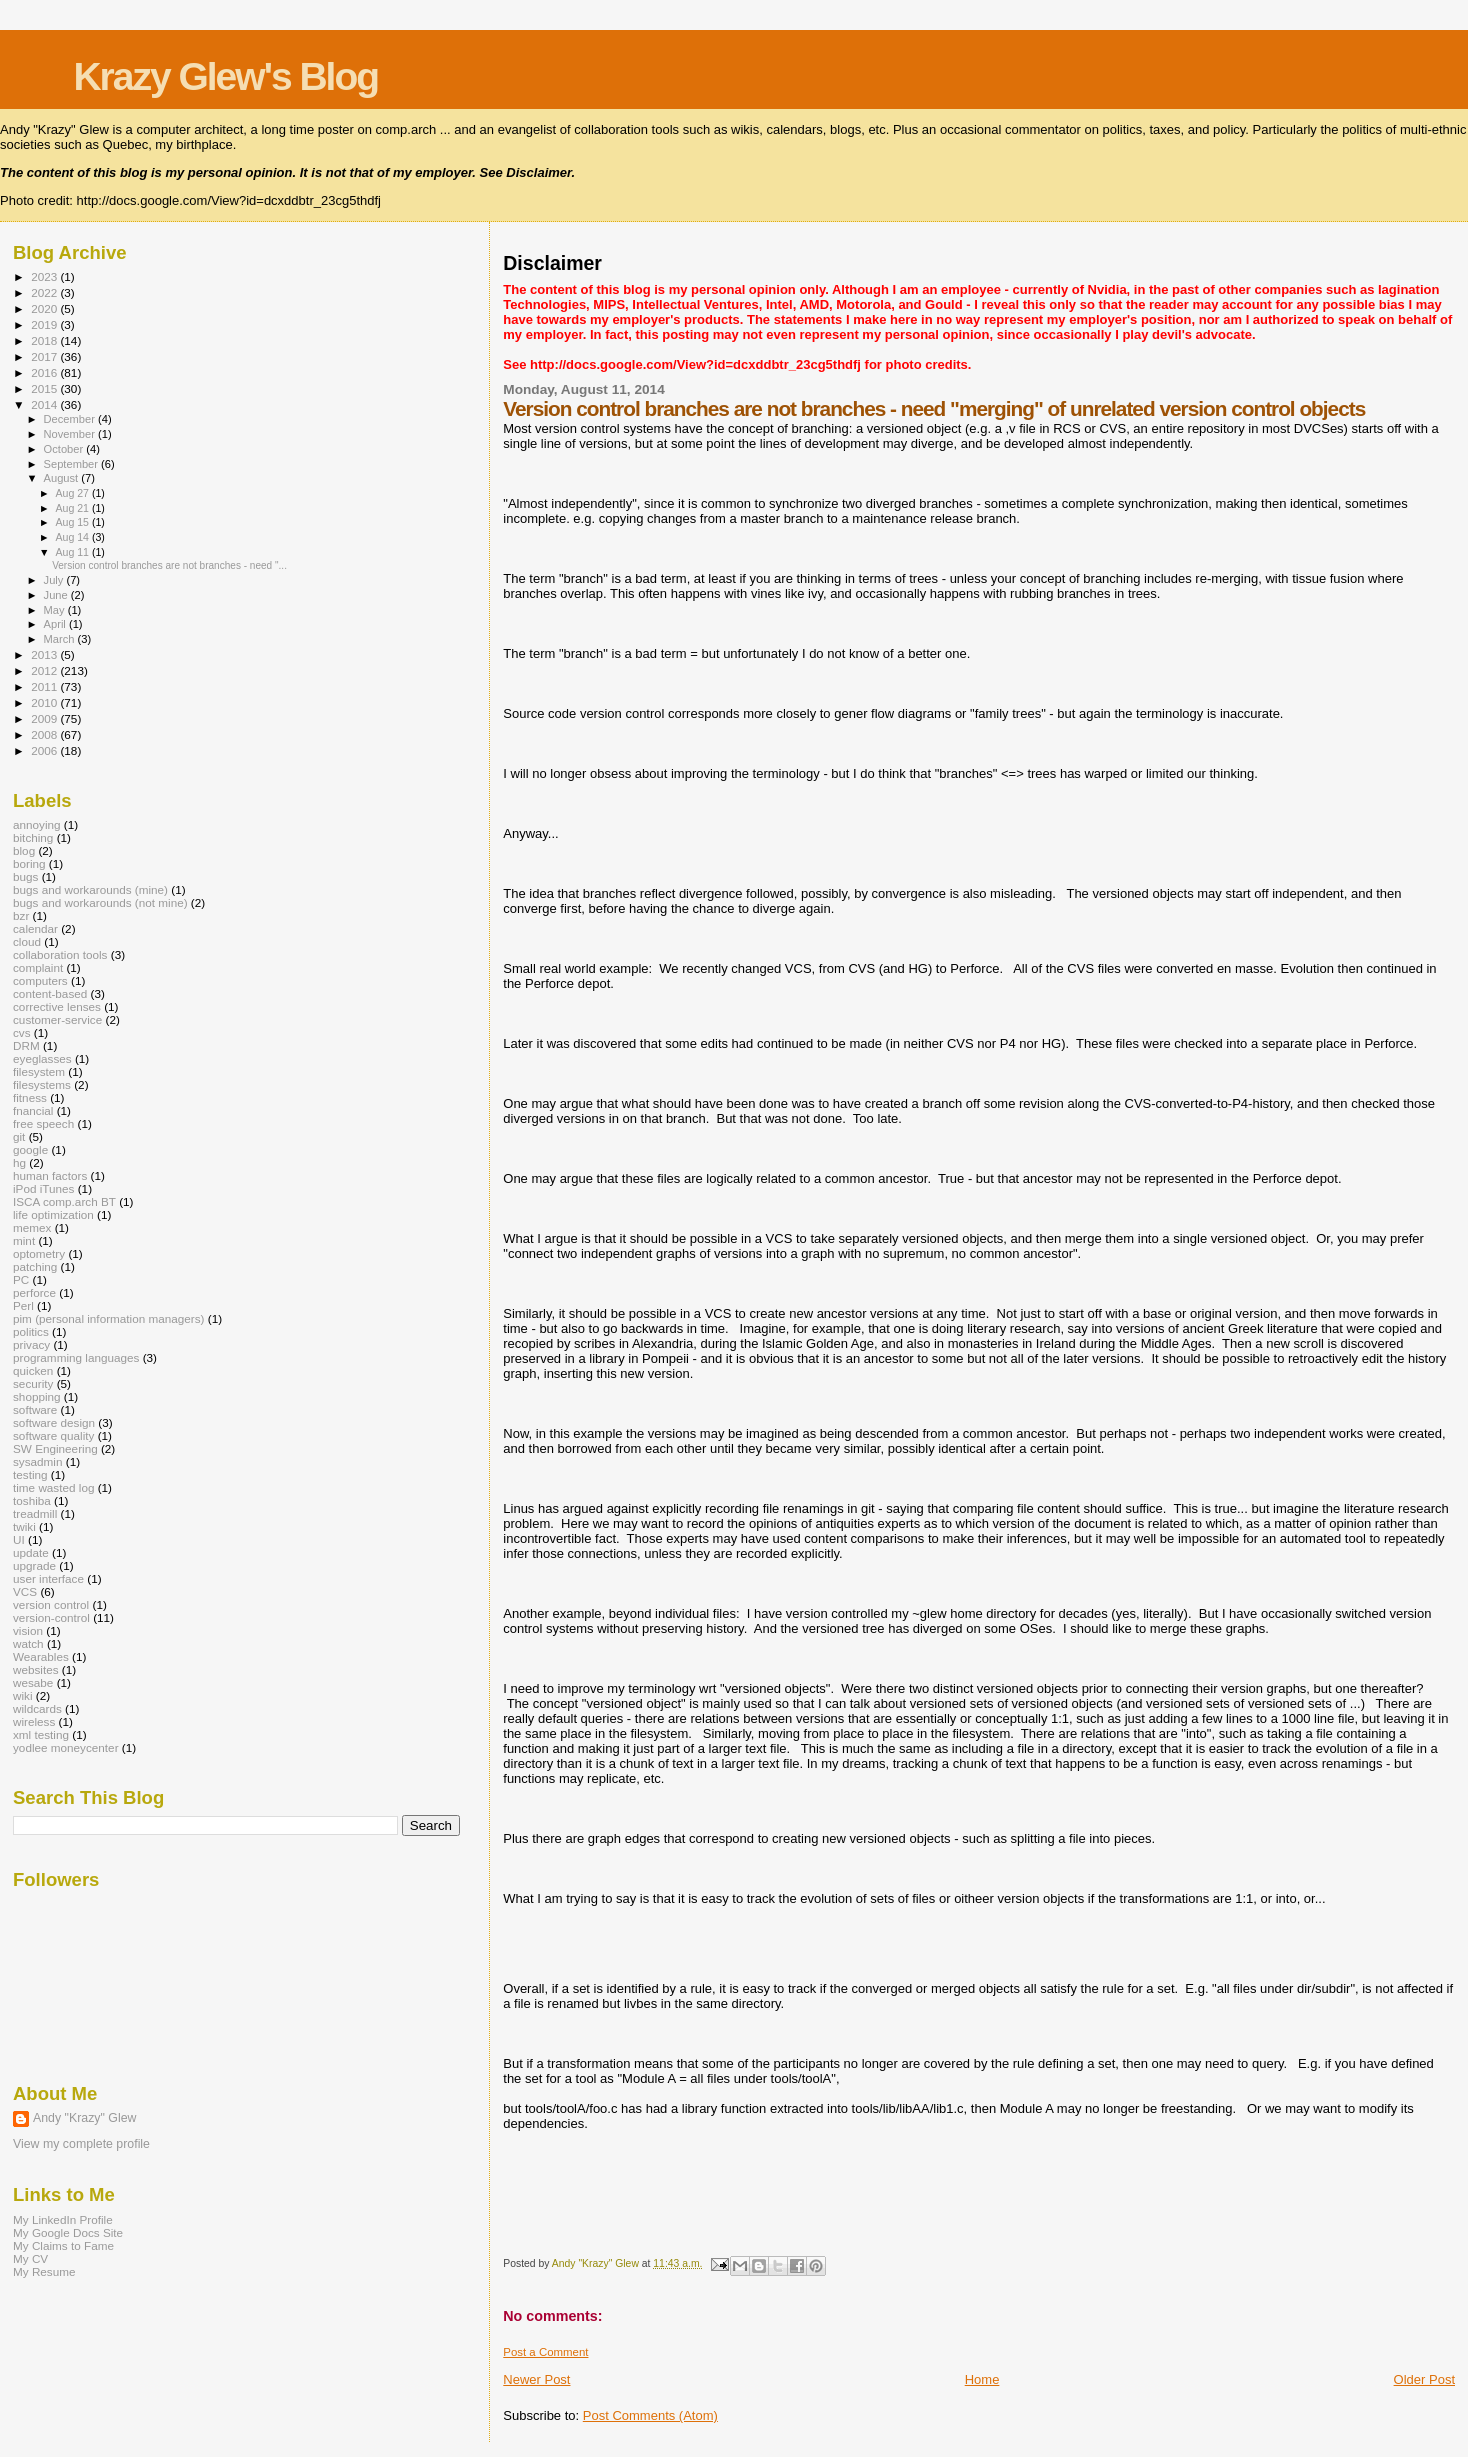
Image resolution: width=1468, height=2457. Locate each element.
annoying (37, 824)
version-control (51, 1617)
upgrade (34, 1565)
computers (40, 980)
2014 (45, 404)
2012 (45, 670)
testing (30, 1474)
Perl (23, 1305)
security (33, 1383)
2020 (45, 308)
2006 (45, 750)
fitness (30, 1097)
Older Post (1424, 2379)
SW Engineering (55, 1448)
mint (24, 1240)
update (31, 1552)
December (71, 419)
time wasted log (53, 1487)
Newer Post (536, 2379)
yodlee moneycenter (66, 1747)
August (63, 478)
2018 (45, 340)
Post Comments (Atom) (650, 2415)
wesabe (33, 1682)
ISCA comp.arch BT (64, 1201)
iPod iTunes (43, 1188)
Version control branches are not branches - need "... (169, 565)
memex (32, 1227)
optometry (39, 1253)
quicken (33, 1370)
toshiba (32, 1500)
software (35, 1409)
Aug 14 (73, 537)
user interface (48, 1578)
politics (31, 1331)
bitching (33, 837)
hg (19, 1162)
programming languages (76, 1357)
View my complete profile (81, 2144)
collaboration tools (60, 954)
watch (28, 1643)
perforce (34, 1292)
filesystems (42, 1084)
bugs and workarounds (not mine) (100, 902)
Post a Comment (545, 2352)
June (57, 595)
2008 (45, 734)
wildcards (37, 1708)
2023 (45, 276)
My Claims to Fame (63, 2245)
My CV (30, 2258)
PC (21, 1279)
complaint (38, 967)
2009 (45, 718)
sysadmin (38, 1461)
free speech (43, 1123)
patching (35, 1266)
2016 (45, 372)
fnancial (33, 1110)
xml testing (41, 1734)
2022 (45, 292)
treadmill (35, 1513)
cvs (22, 1032)
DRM (26, 1045)
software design (54, 1422)
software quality (53, 1435)
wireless (34, 1721)
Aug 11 (73, 552)
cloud (27, 941)
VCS (25, 1591)
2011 (45, 686)
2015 (45, 388)
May (56, 610)
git (19, 1136)
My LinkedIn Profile (63, 2219)
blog (24, 850)
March (61, 639)
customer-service (57, 1019)
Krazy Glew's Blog (225, 76)
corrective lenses (57, 1006)
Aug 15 (73, 522)
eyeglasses (42, 1058)
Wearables (41, 1656)
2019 (45, 324)
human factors (50, 1175)
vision (28, 1630)
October (65, 449)
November (71, 434)
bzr (21, 915)
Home (982, 2379)
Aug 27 (73, 493)
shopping (37, 1396)
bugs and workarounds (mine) (90, 889)
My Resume (44, 2271)
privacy (31, 1344)
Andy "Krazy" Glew (84, 2118)
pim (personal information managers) (109, 1318)
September (73, 464)
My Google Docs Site (68, 2232)
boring (29, 863)
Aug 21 (73, 508)
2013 (45, 654)
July (55, 580)
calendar (35, 928)
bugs (25, 876)
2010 (45, 702)
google (30, 1149)
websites (36, 1669)
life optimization (53, 1214)
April (56, 624)
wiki (23, 1695)
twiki (24, 1526)
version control (51, 1604)
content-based (50, 993)
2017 (45, 356)
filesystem (39, 1071)
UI (19, 1539)
